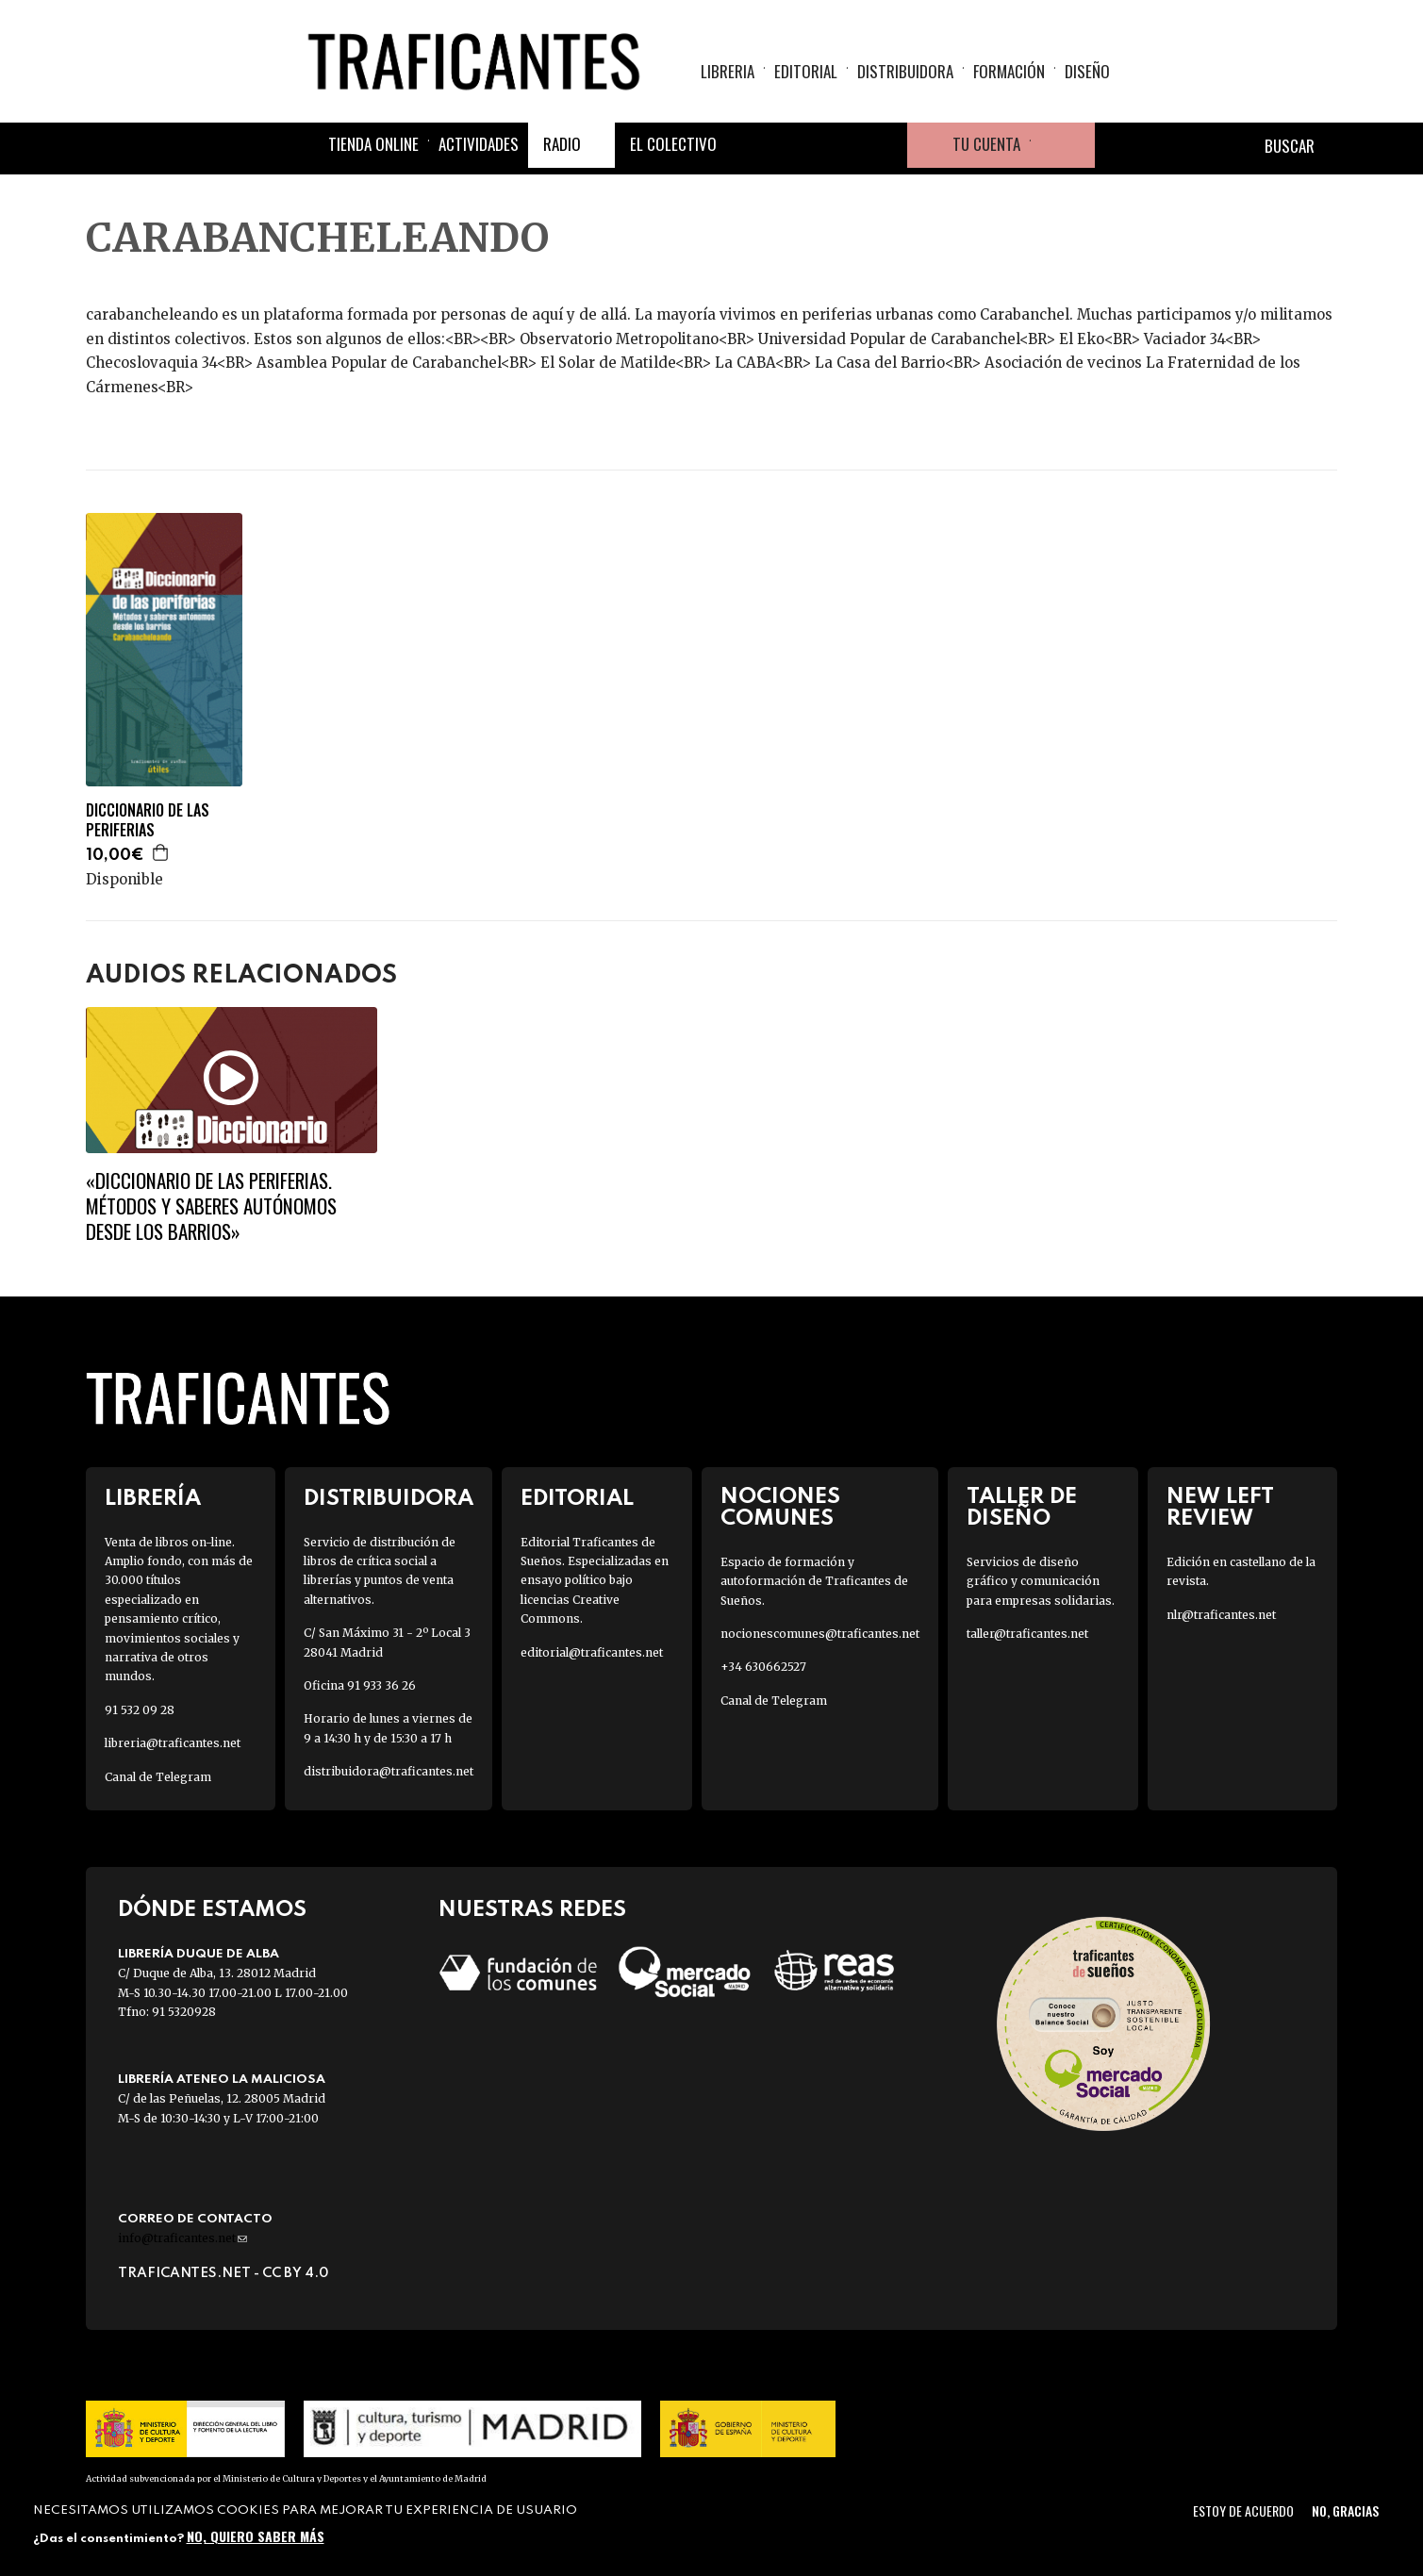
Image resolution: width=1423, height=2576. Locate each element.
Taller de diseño (1022, 1507)
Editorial (805, 71)
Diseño (1087, 71)
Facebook (748, 145)
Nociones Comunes (780, 1507)
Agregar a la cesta (161, 852)
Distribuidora (905, 71)
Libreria (727, 71)
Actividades (478, 144)
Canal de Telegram (158, 1777)
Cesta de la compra (1062, 145)
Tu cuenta (986, 144)
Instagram (839, 145)
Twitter (794, 145)
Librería (153, 1499)
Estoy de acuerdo (1243, 2510)
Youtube (884, 145)
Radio (562, 144)
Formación (1009, 71)
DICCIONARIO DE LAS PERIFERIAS (147, 820)
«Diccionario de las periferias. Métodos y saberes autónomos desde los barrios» (211, 1206)
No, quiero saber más (255, 2536)
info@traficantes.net (182, 2238)
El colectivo (673, 144)
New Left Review (1220, 1507)
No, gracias (1345, 2510)
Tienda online (373, 144)
